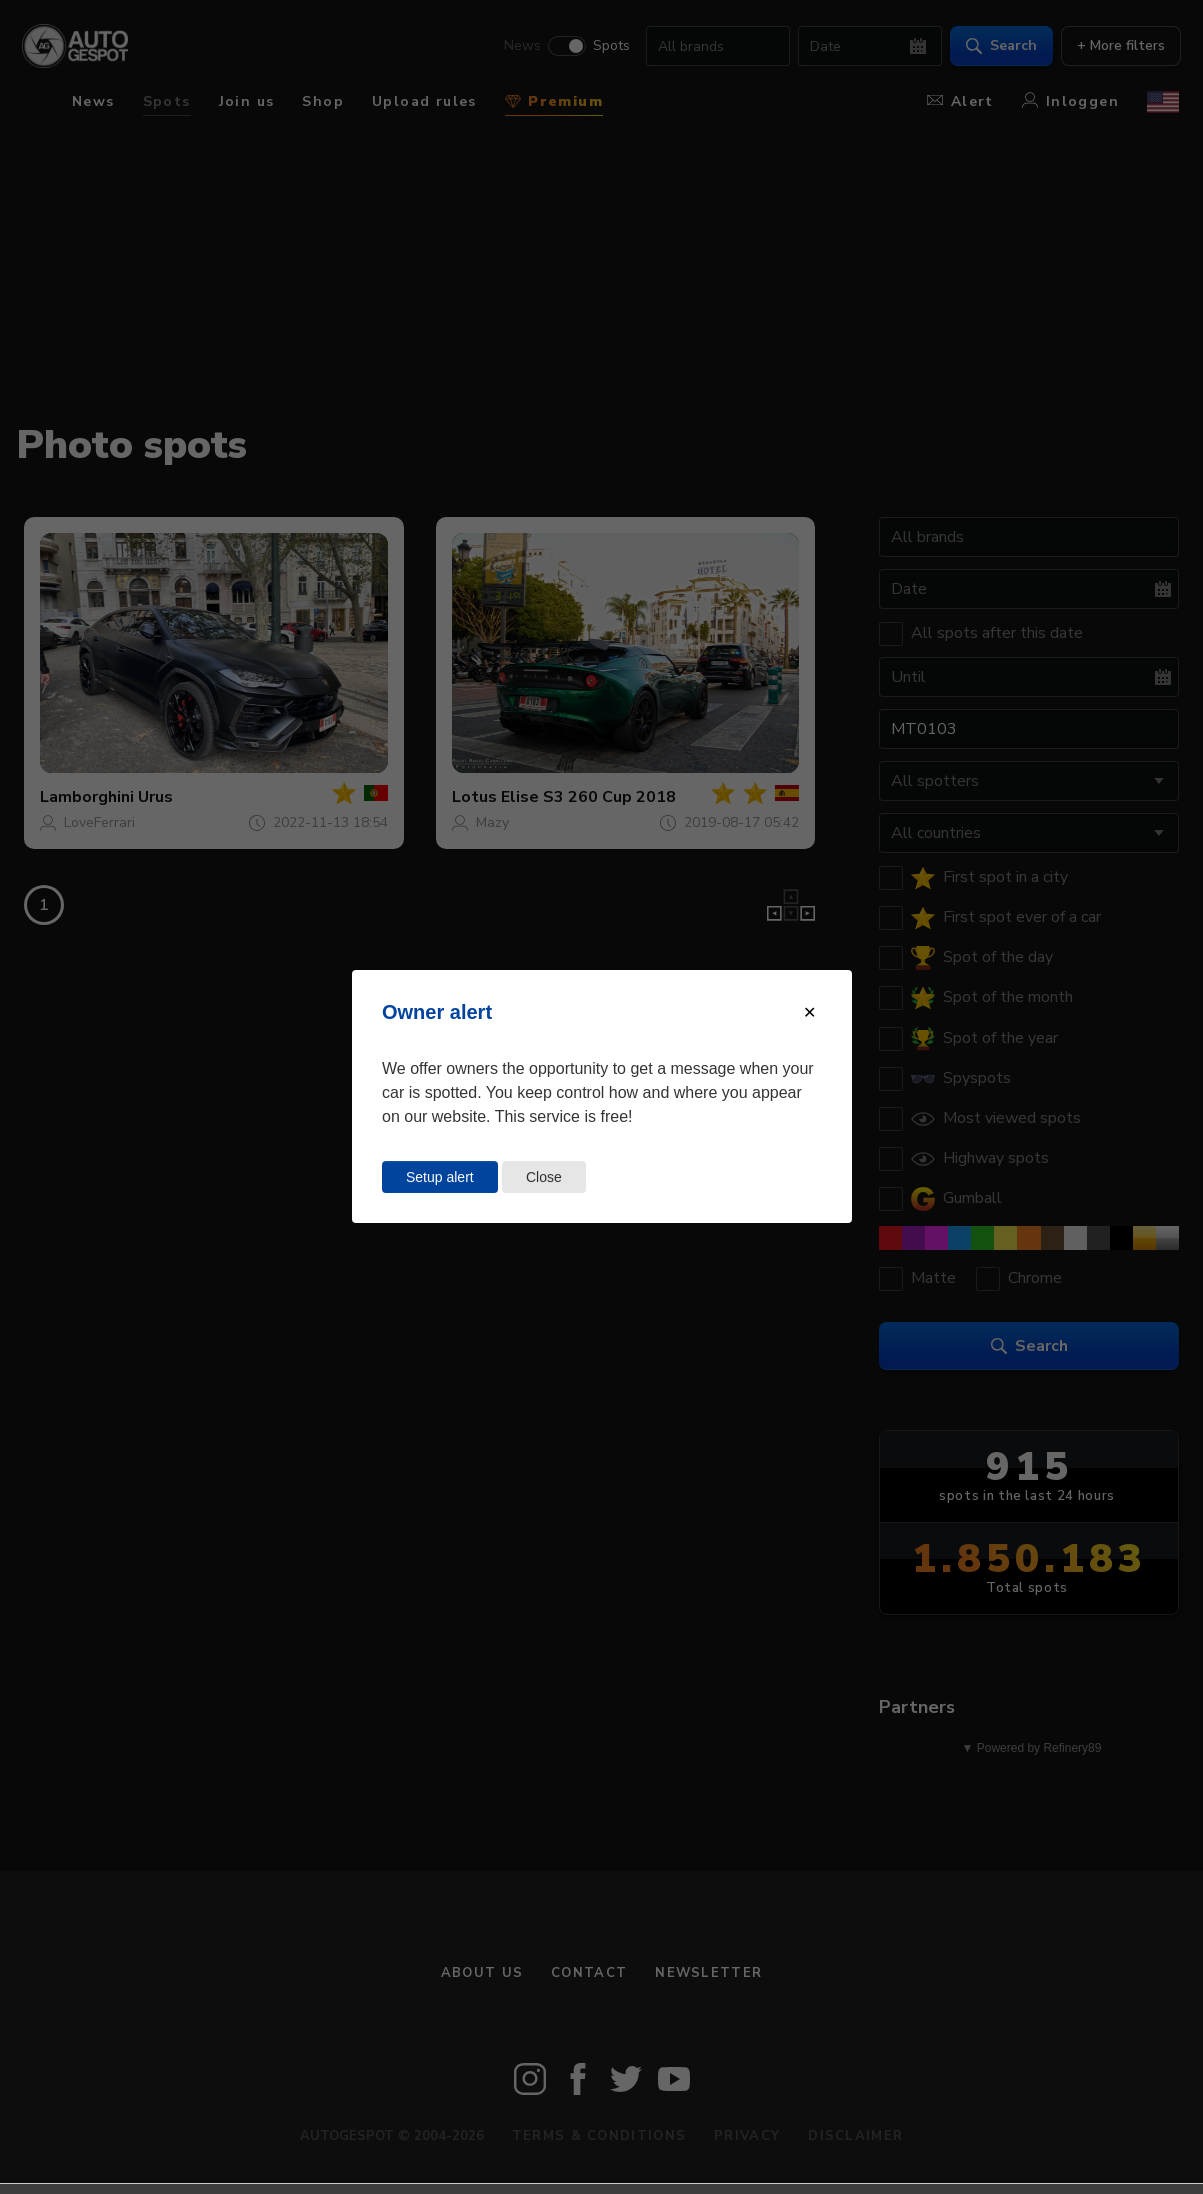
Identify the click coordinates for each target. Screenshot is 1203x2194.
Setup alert (440, 1177)
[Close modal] (809, 1012)
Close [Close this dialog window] (544, 1177)
